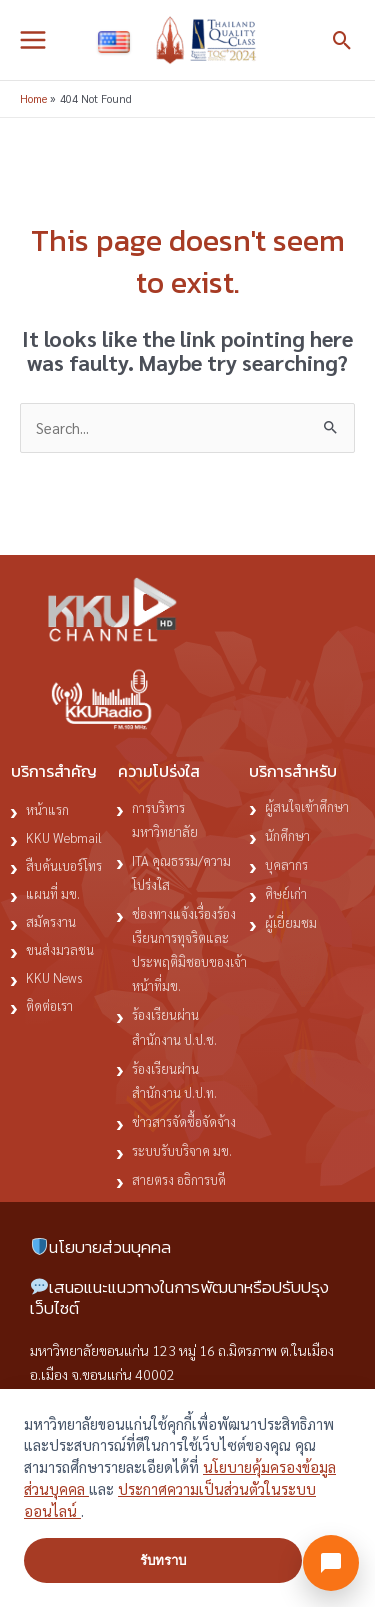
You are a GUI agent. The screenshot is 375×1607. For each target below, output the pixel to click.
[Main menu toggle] (33, 40)
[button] (342, 40)
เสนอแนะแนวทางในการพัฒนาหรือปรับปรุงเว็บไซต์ (179, 1297)
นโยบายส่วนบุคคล (101, 1247)
